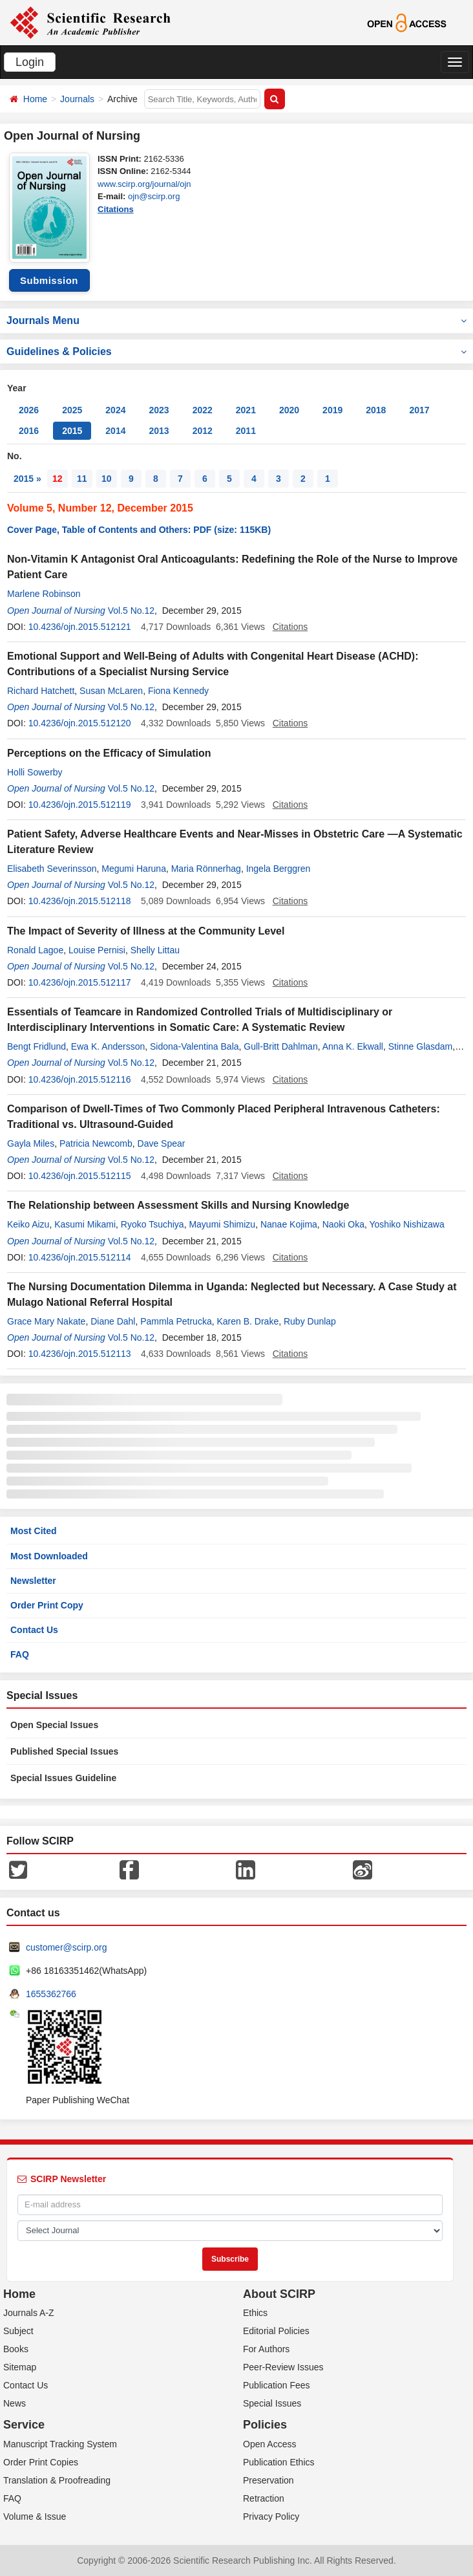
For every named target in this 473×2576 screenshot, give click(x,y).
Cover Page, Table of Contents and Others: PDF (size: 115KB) (139, 530)
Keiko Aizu (28, 1224)
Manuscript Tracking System (60, 2444)
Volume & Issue (34, 2516)
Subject (18, 2331)
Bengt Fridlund (36, 1046)
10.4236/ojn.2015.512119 (79, 804)
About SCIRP (279, 2294)
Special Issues (272, 2403)
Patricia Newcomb (95, 1143)
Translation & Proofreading (56, 2480)
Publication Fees (276, 2385)
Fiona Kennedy (178, 691)
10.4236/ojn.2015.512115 (79, 1176)
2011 (246, 431)
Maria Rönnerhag (206, 868)
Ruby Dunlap (310, 1321)
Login (30, 62)
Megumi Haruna (133, 868)
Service (24, 2424)
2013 (159, 431)
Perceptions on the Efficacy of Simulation (109, 753)
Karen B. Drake (247, 1321)
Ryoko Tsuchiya (152, 1224)
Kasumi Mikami (85, 1224)
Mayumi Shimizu (222, 1224)
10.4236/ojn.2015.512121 (79, 627)
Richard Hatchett (40, 691)
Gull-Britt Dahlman (280, 1046)
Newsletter (33, 1580)
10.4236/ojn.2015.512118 (79, 901)
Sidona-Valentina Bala (194, 1046)
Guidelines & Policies (236, 351)
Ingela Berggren (278, 868)
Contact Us (34, 1630)
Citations (116, 209)
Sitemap (19, 2367)
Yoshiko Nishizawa (407, 1224)
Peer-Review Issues (283, 2367)
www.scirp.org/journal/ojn (144, 184)
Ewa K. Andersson (108, 1046)
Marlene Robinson (44, 594)
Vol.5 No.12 (131, 610)
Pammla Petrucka (175, 1321)
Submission (49, 280)
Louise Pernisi (96, 950)
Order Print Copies (40, 2462)
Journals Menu (236, 320)
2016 (29, 431)
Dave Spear (161, 1143)
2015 (72, 431)
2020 (289, 410)
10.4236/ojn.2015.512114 (79, 1257)
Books (15, 2349)
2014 (115, 431)
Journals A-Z (28, 2313)
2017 (419, 410)
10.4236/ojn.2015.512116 (79, 1079)
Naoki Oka (343, 1224)
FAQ (19, 1654)
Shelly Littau (155, 950)
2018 (376, 410)
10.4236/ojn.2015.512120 (79, 723)
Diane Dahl (112, 1321)
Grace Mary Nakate (46, 1321)
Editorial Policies (276, 2331)
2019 (332, 410)
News (14, 2403)
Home (35, 99)
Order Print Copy (46, 1605)
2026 (29, 410)
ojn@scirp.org (154, 196)
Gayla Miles (30, 1143)
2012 (203, 431)
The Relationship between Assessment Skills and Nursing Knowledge (178, 1205)
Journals (77, 99)
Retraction (263, 2498)
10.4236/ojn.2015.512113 (79, 1353)
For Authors (266, 2349)
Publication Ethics (279, 2462)
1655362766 (51, 1994)
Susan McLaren (111, 691)
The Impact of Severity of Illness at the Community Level (145, 930)
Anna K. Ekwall (352, 1046)
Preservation (268, 2480)
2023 (159, 410)
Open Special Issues (54, 1725)
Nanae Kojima (288, 1224)
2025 (72, 410)
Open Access (270, 2444)
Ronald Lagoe (35, 950)
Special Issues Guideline (63, 1778)
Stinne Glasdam (420, 1046)
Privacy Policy (271, 2516)
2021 (246, 410)
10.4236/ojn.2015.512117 (79, 982)
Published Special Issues (64, 1751)
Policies (265, 2424)
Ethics (255, 2313)
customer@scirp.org (66, 1947)
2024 (115, 410)
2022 (203, 410)
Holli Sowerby (35, 772)
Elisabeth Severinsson (52, 868)
